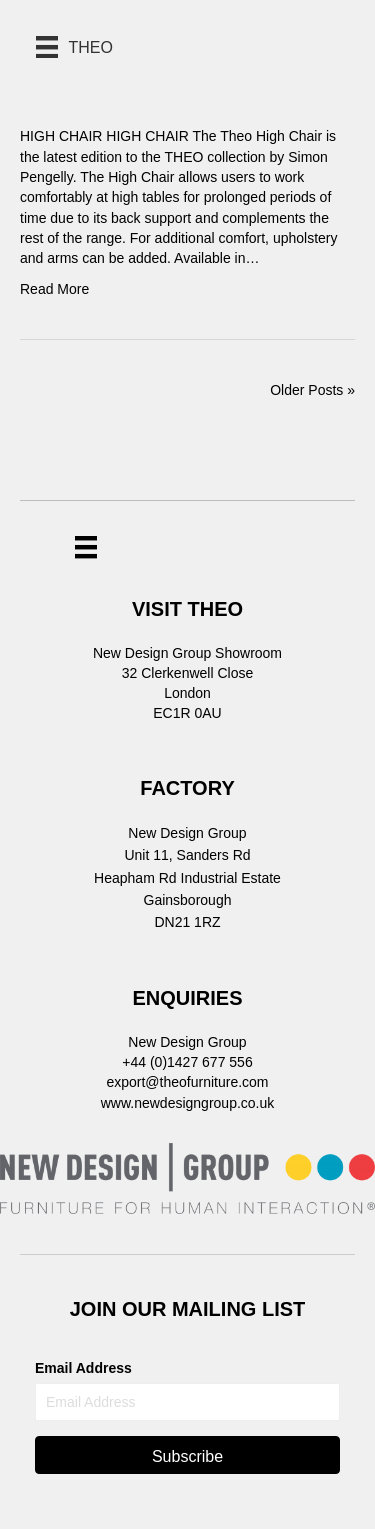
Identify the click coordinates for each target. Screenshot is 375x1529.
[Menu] (86, 547)
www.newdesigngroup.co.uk (188, 1103)
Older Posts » (312, 390)
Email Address (83, 1368)
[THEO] (74, 47)
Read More (54, 289)
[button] (187, 1455)
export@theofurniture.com (187, 1082)
